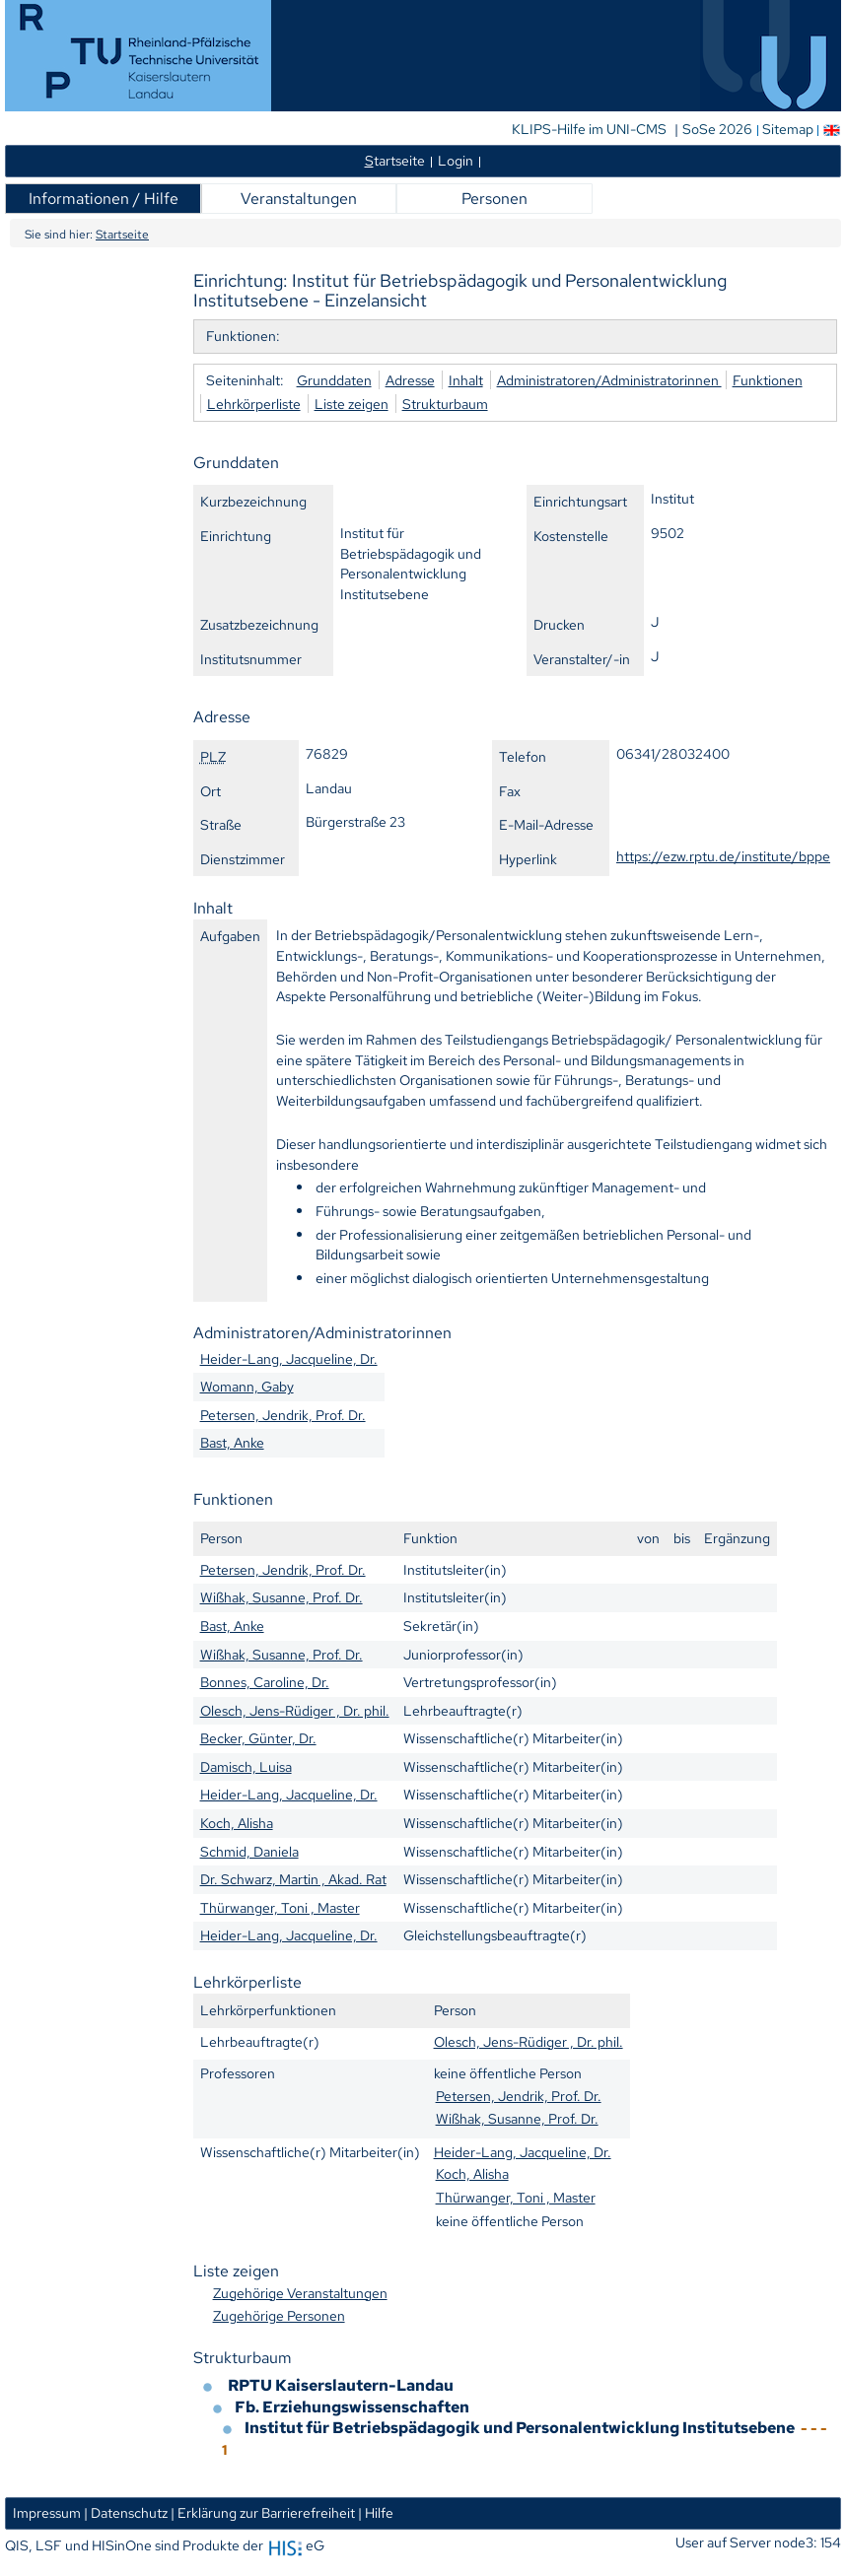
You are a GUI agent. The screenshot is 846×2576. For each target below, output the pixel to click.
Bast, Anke (232, 1442)
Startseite (122, 234)
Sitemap (787, 129)
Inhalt (466, 380)
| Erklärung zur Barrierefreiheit (263, 2512)
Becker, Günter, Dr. (258, 1738)
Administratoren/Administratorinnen (609, 380)
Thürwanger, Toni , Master (280, 1907)
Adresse (410, 380)
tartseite (395, 160)
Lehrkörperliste (254, 403)
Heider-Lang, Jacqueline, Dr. (289, 1358)
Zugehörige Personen (279, 2315)
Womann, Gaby (247, 1386)
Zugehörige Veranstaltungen (300, 2292)
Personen (494, 198)
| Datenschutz (126, 2512)
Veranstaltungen (299, 198)
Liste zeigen (351, 403)
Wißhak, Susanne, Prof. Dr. (281, 1597)
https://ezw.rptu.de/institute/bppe (723, 856)
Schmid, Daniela (249, 1851)
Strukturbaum (445, 403)
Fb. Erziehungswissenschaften (352, 2407)
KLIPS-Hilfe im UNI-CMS (591, 129)
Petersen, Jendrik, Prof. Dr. (283, 1414)
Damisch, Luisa (246, 1766)
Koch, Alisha (236, 1822)
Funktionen (768, 380)
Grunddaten (334, 380)
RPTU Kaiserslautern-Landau (341, 2385)
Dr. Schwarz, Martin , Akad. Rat (293, 1878)
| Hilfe (375, 2512)
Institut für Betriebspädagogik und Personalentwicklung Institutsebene (521, 2427)
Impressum (47, 2512)
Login (455, 160)
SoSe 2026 (718, 129)
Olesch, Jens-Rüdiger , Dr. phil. (294, 1710)
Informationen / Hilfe (103, 198)
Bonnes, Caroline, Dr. (264, 1681)
